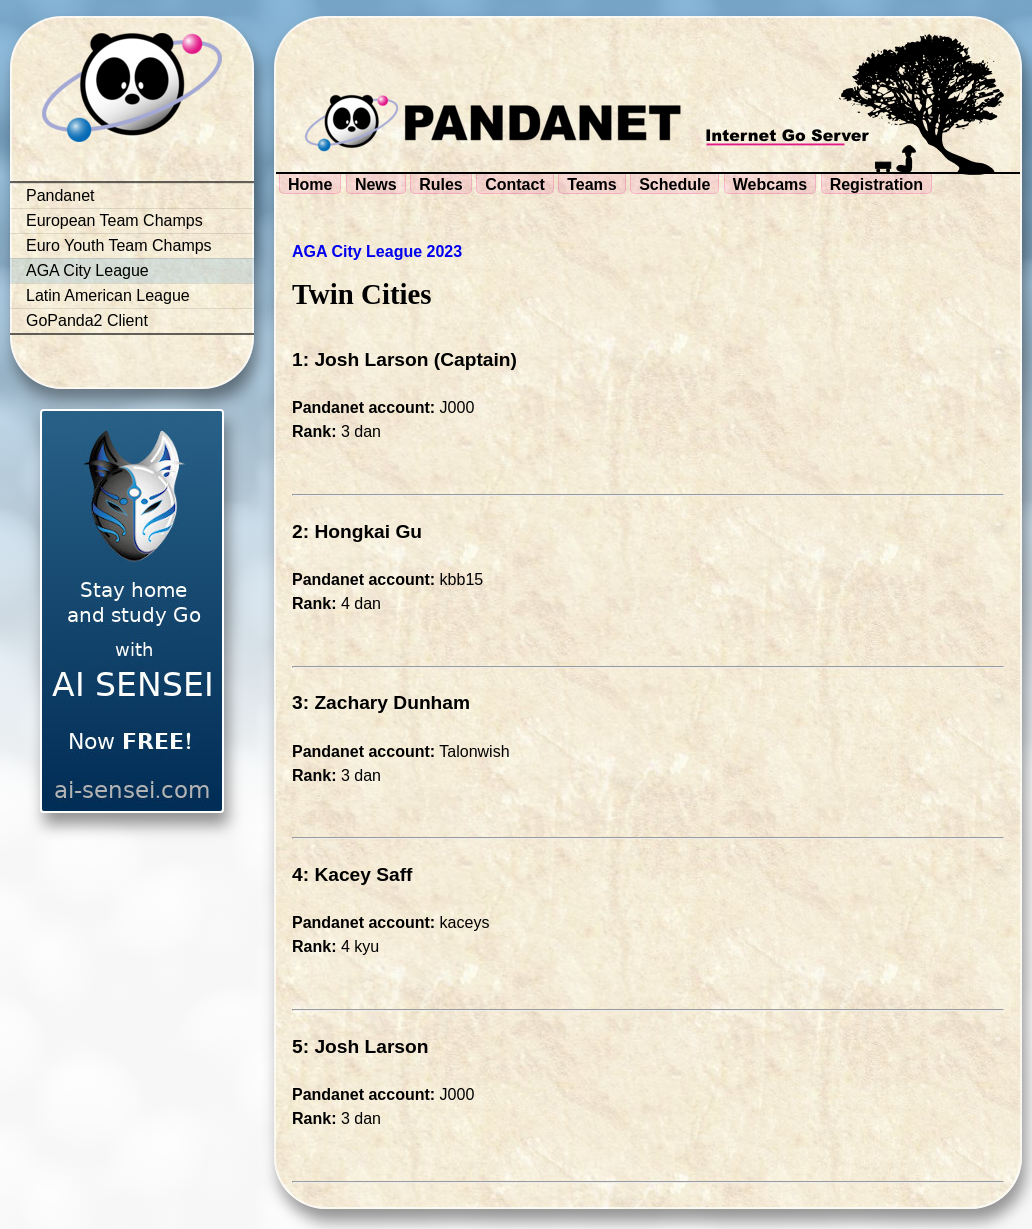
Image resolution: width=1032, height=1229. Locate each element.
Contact (515, 184)
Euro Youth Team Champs (119, 245)
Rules (441, 184)
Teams (592, 184)
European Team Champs (114, 220)
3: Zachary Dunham (381, 702)
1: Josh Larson (360, 359)
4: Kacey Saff (352, 874)
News (376, 184)
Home (310, 184)
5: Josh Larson (360, 1046)
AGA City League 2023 (377, 251)
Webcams (770, 184)
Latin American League (108, 295)
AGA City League (87, 270)
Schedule (674, 184)
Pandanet (60, 195)
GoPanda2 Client (87, 320)
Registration (876, 184)
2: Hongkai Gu (357, 531)
